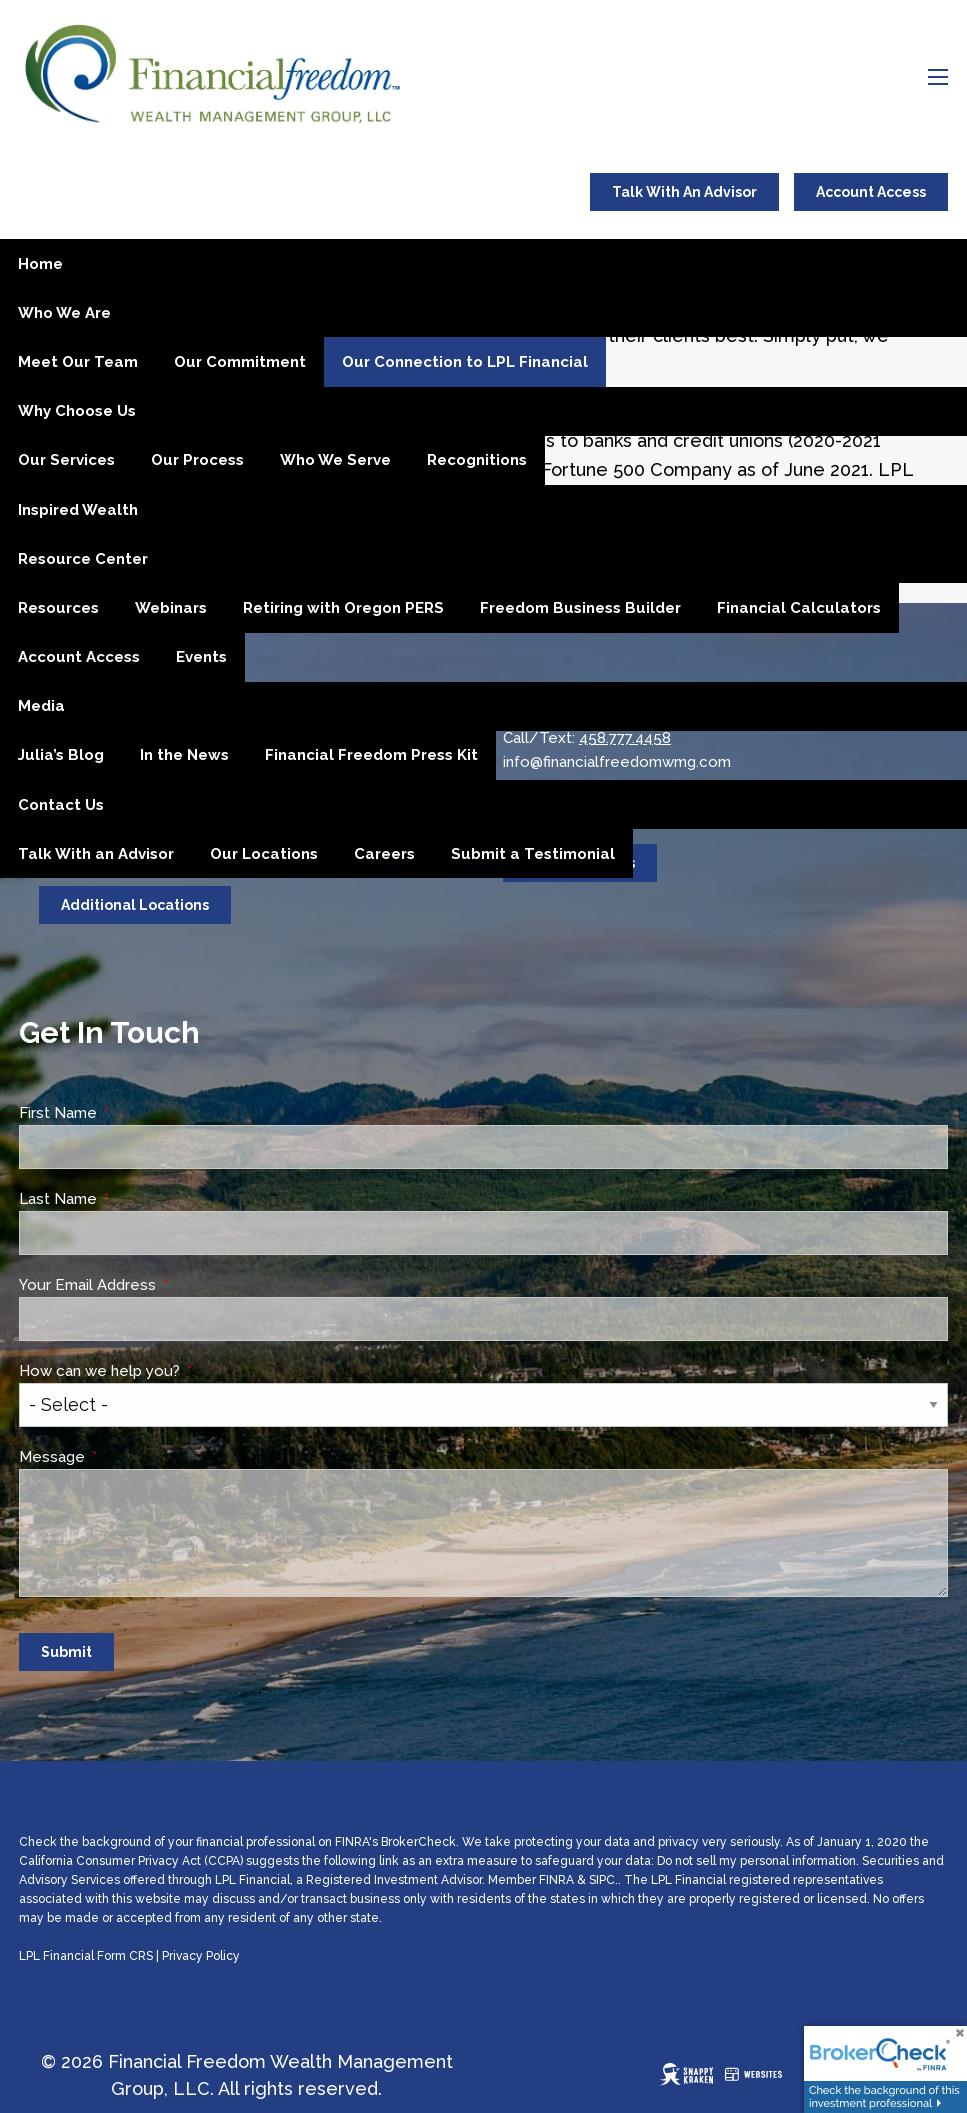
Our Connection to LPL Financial (465, 362)
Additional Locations (135, 905)
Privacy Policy (201, 1956)
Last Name (133, 1199)
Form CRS (125, 1956)
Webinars (171, 608)
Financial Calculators (799, 608)
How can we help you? (175, 1371)
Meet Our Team (78, 362)
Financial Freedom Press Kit (371, 755)
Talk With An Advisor (684, 192)
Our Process (197, 460)
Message (127, 1457)
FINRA (556, 1880)
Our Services (66, 460)
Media (41, 706)
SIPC (602, 1880)
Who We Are (64, 313)
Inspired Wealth (78, 510)
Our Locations (264, 854)
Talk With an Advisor (96, 854)
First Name (133, 1113)
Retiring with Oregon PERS (343, 608)
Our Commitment (240, 362)
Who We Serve (335, 460)
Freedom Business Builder (580, 608)
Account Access (871, 192)
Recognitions (477, 460)
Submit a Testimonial (533, 854)
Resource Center (83, 559)
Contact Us (61, 805)
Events (201, 657)
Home (40, 264)
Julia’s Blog (61, 755)
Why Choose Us (77, 411)
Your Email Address (163, 1285)
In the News (184, 755)
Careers (384, 854)
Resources (58, 608)
